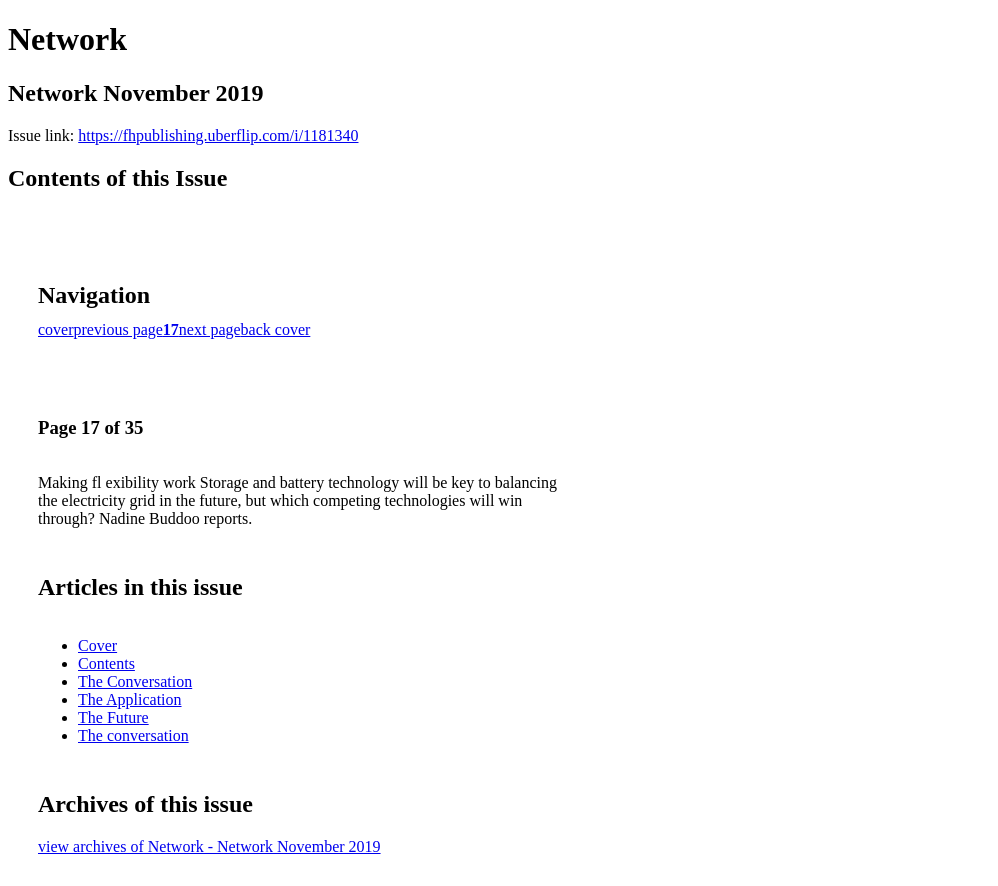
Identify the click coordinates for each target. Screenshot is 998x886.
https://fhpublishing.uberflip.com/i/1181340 (218, 135)
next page (210, 329)
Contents (106, 663)
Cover (97, 645)
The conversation (133, 735)
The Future (113, 717)
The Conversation (135, 681)
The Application (130, 699)
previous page (118, 329)
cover (56, 329)
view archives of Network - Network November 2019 (209, 846)
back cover (276, 329)
